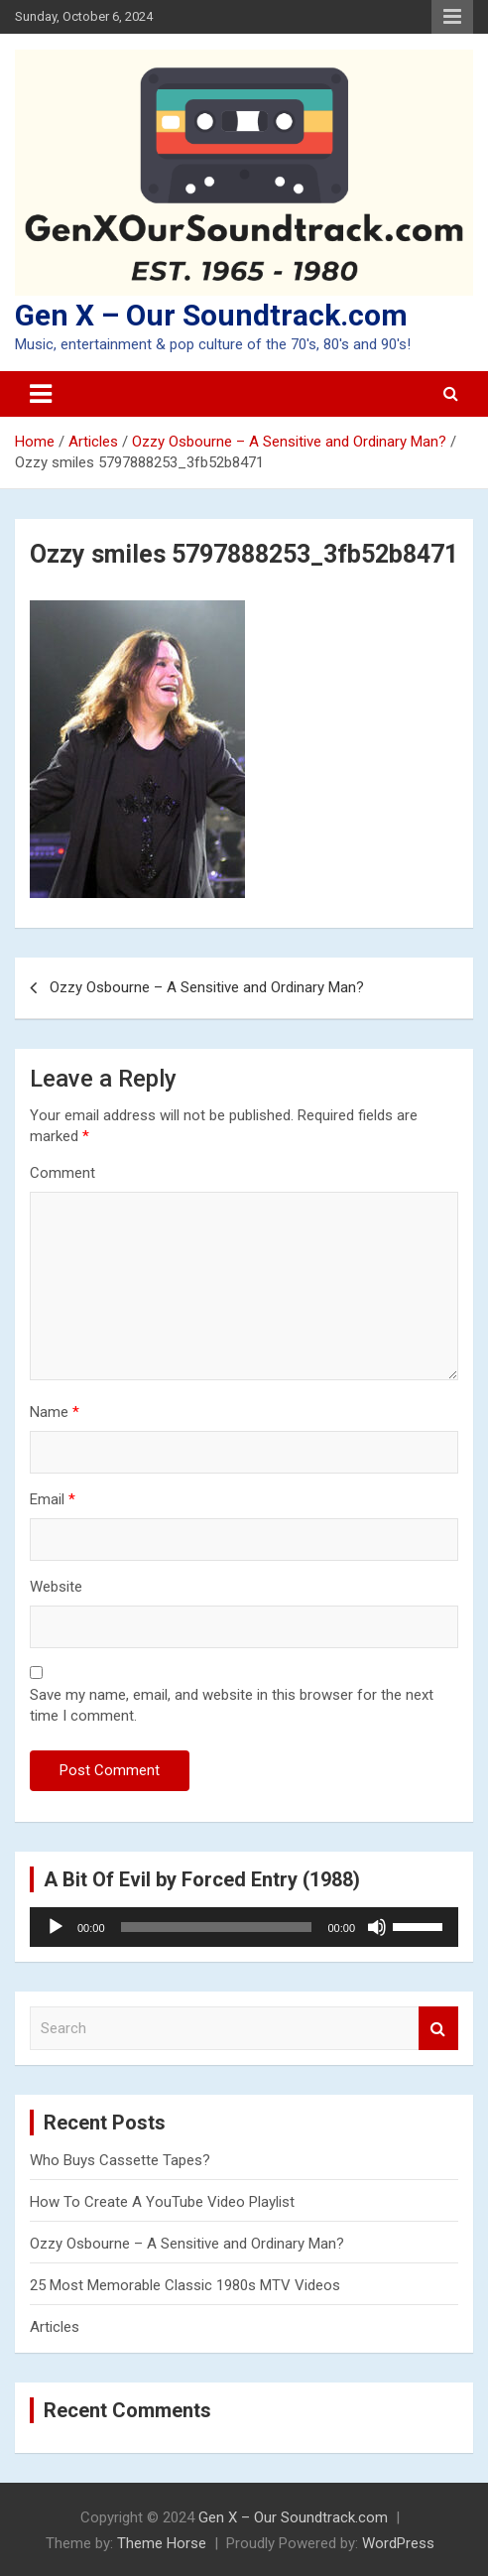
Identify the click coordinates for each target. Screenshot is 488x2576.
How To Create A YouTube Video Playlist (162, 2202)
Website (56, 1587)
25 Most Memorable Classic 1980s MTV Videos (185, 2285)
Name (54, 1412)
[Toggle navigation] (40, 394)
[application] (244, 1927)
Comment (62, 1173)
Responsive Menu (452, 17)
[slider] (216, 1927)
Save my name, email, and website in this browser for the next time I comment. (231, 1705)
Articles (54, 2327)
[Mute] (377, 1927)
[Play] (55, 1927)
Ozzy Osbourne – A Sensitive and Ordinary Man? (207, 987)
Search (438, 2028)
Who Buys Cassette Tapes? (120, 2160)
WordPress (398, 2543)
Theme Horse (161, 2543)
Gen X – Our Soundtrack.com (211, 315)
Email (52, 1499)
